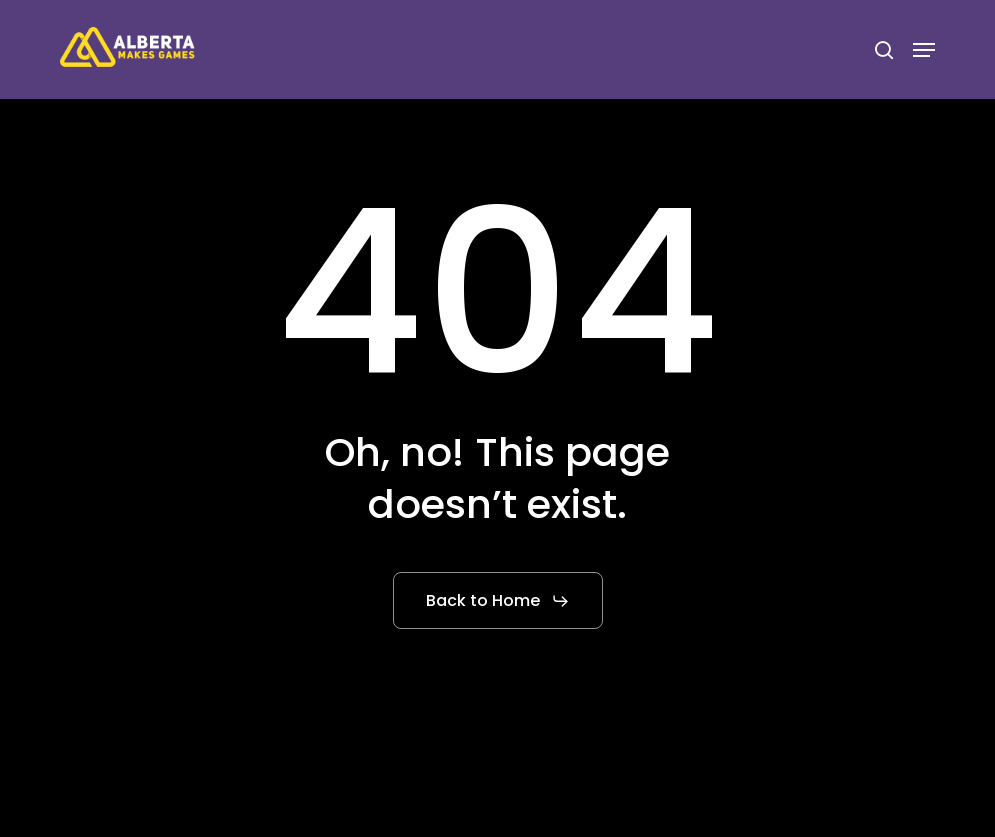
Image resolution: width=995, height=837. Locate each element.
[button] (924, 50)
